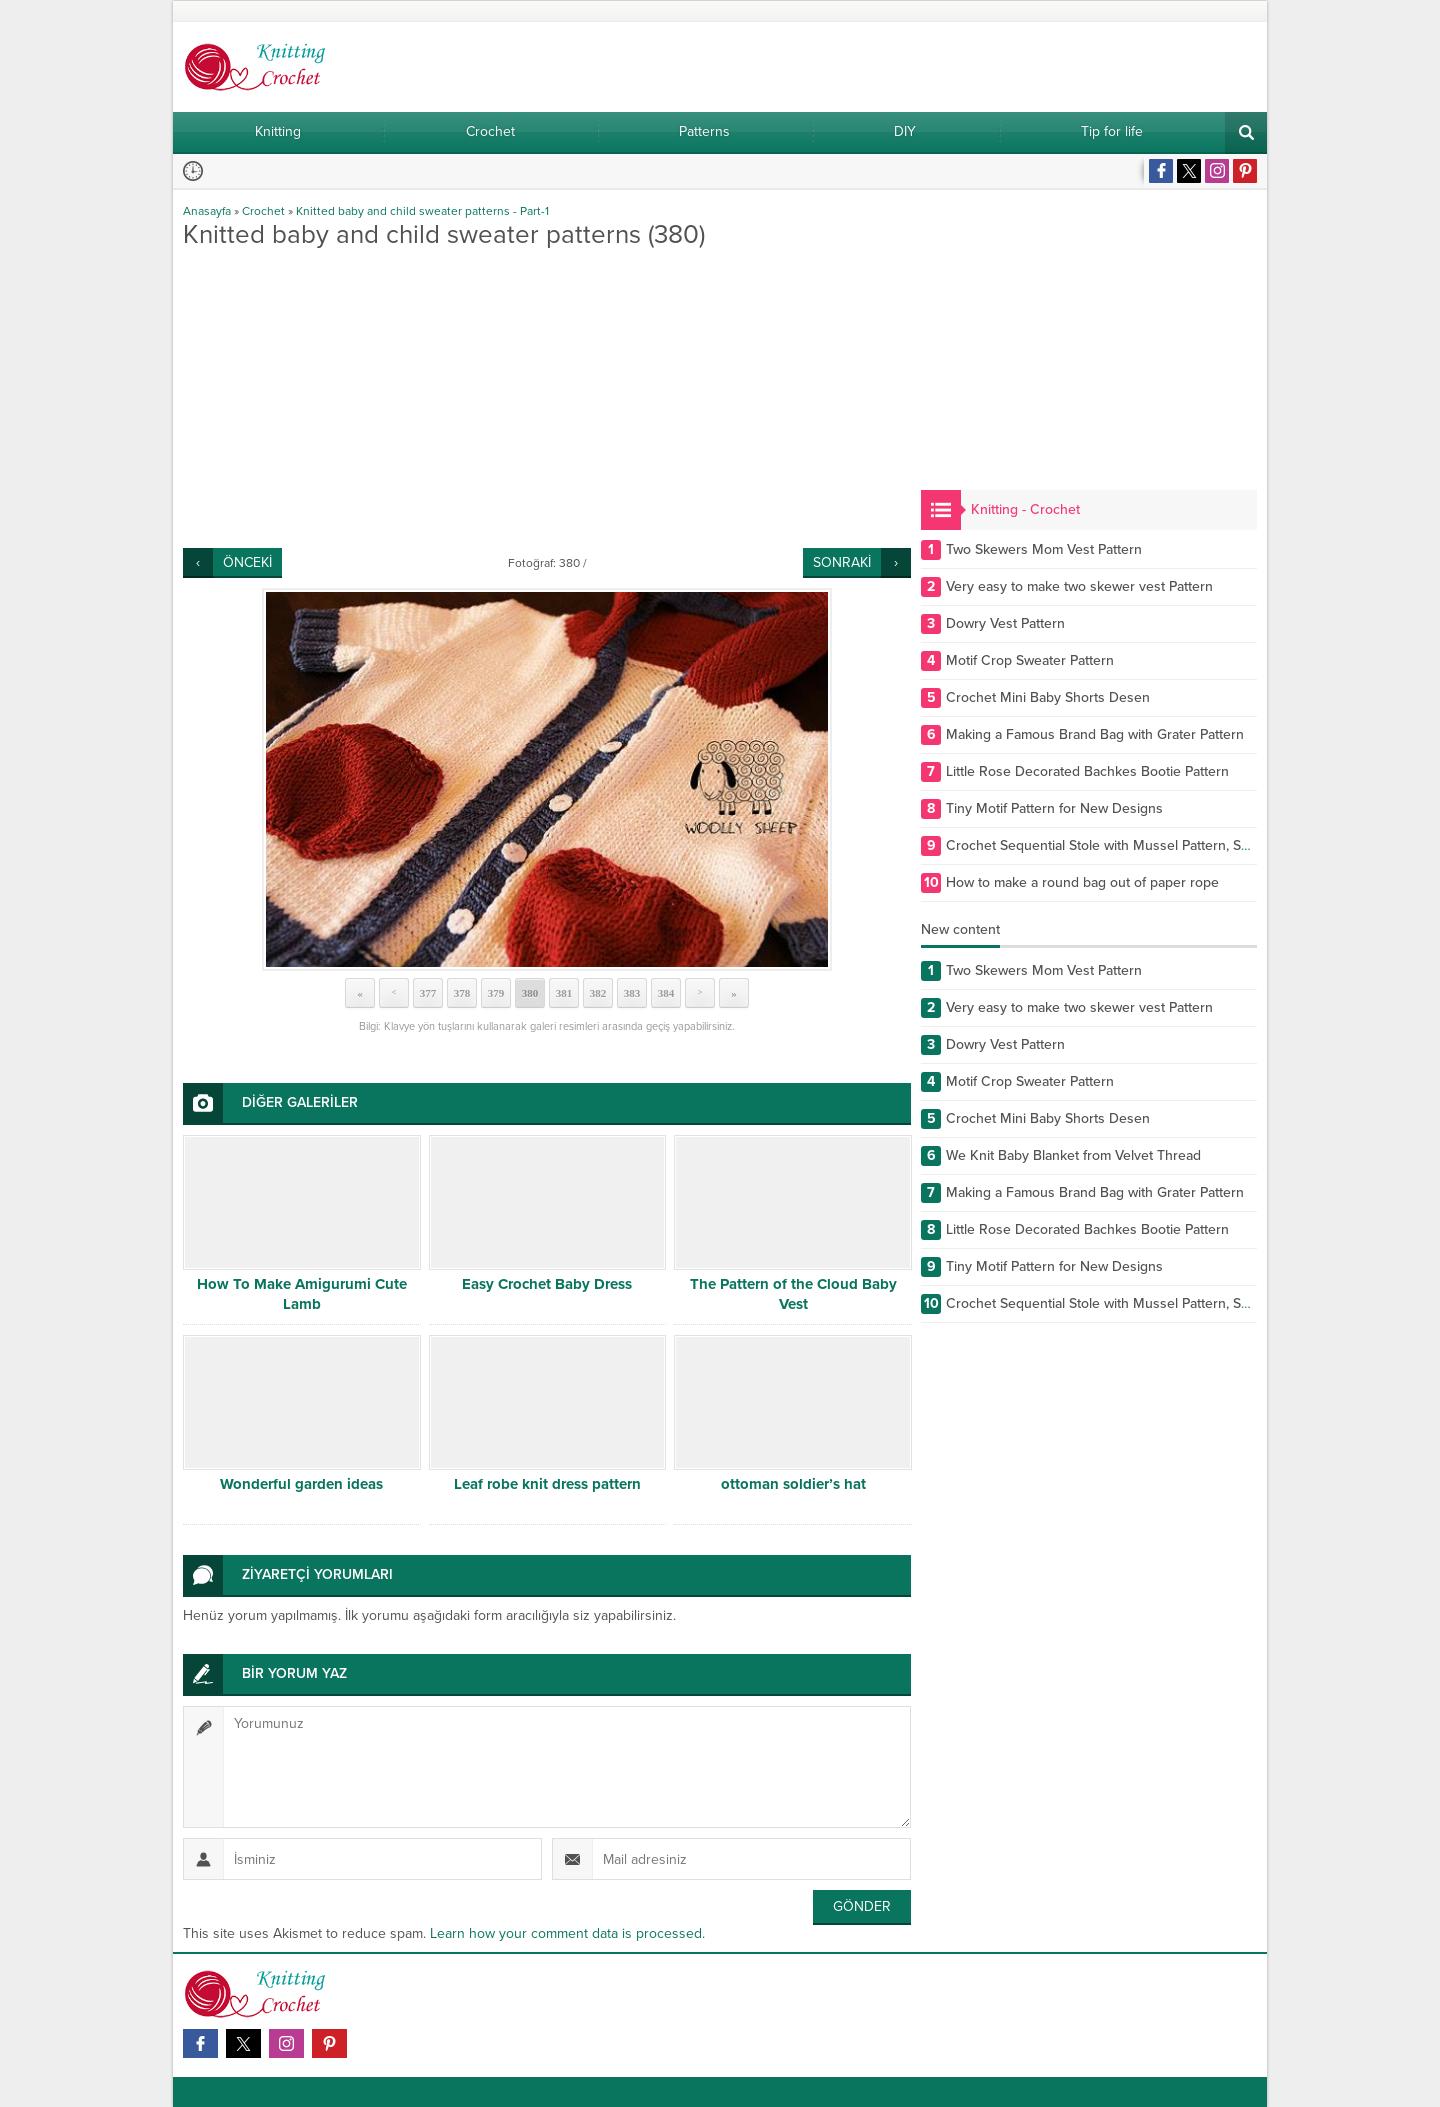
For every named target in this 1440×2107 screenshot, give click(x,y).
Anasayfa (207, 211)
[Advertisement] (547, 398)
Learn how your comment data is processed (566, 1933)
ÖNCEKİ (247, 562)
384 (666, 993)
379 (496, 993)
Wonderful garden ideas (301, 1484)
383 (632, 993)
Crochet (263, 211)
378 (462, 993)
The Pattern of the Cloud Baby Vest (793, 1294)
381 (564, 993)
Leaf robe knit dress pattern (547, 1484)
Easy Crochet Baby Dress (547, 1284)
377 (428, 993)
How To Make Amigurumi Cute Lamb (302, 1294)
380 (530, 993)
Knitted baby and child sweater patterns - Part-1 (422, 211)
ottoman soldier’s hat (793, 1484)
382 (598, 993)
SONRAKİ (842, 562)
